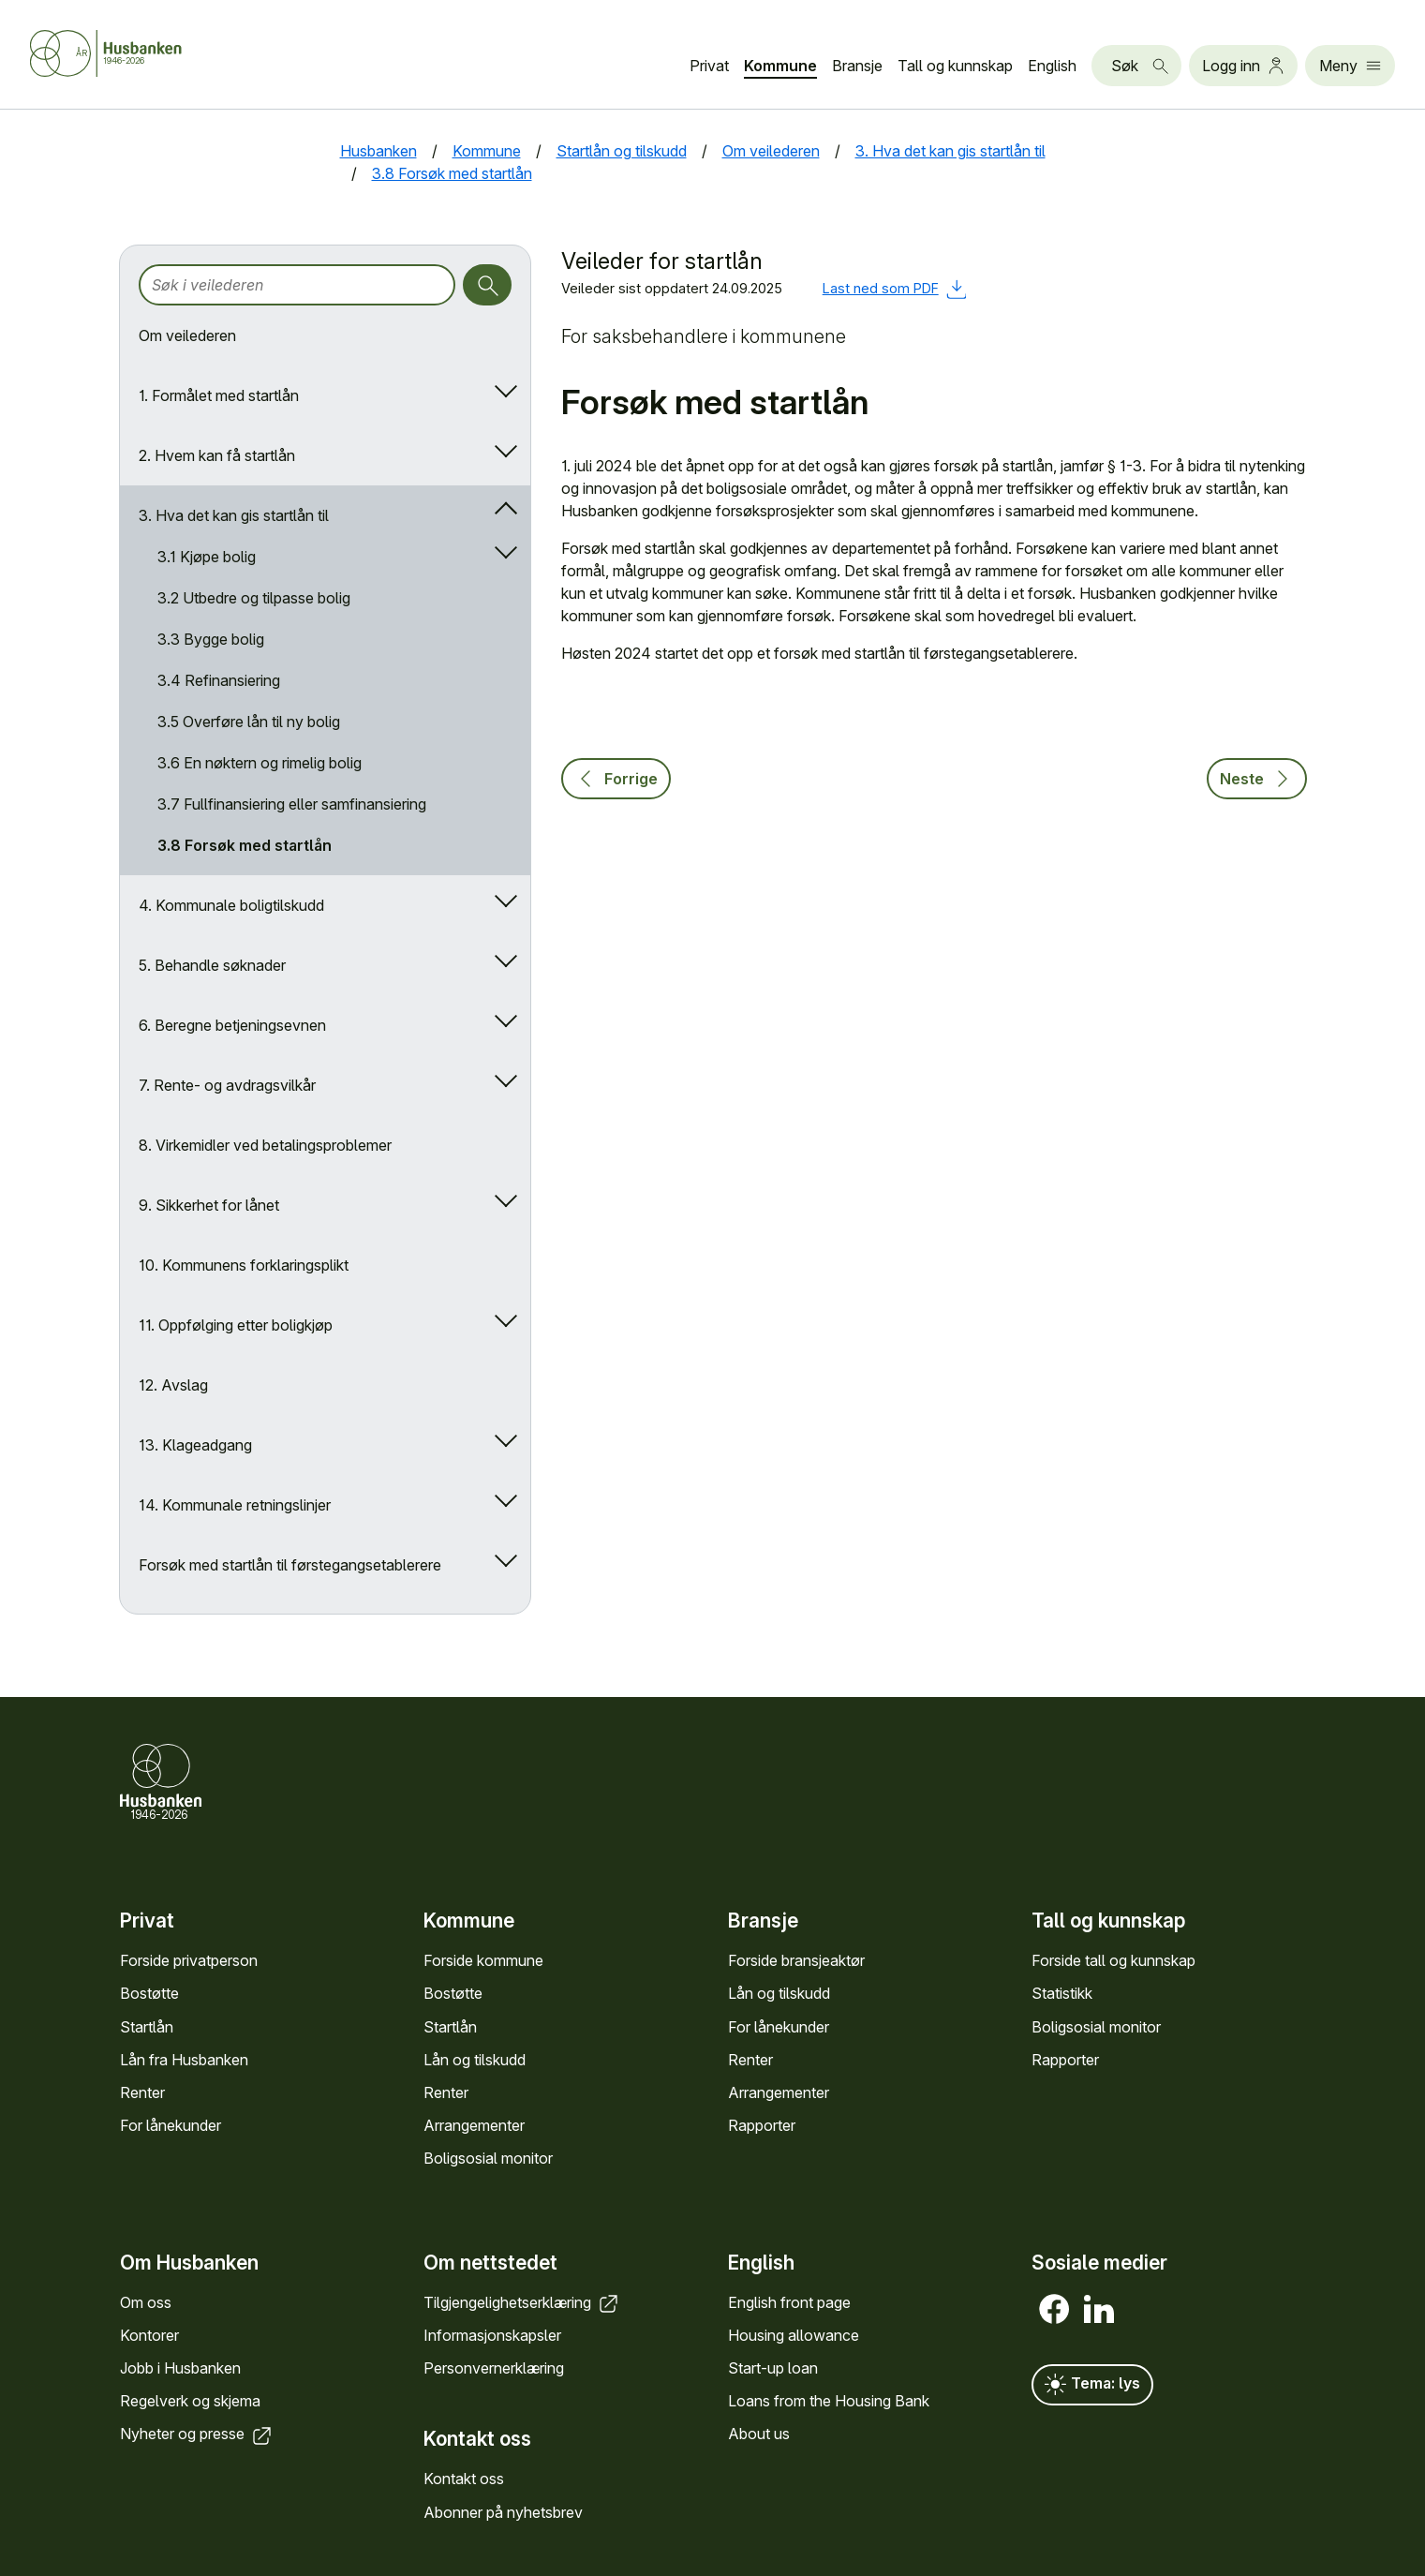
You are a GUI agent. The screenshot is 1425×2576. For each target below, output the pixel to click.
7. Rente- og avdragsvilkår (227, 1085)
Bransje (857, 65)
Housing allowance (793, 2335)
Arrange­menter (474, 2125)
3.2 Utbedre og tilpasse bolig (253, 597)
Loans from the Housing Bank (828, 2400)
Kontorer (149, 2335)
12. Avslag (173, 1385)
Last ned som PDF (895, 288)
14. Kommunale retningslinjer (235, 1505)
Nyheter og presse (197, 2433)
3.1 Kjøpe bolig (206, 556)
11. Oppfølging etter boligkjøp (236, 1325)
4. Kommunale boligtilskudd (231, 905)
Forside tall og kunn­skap (1113, 1960)
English (1052, 65)
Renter (142, 2092)
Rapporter (761, 2125)
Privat (709, 65)
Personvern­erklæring (493, 2368)
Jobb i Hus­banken (180, 2368)
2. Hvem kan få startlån (217, 455)
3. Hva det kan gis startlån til (234, 515)
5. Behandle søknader (212, 965)
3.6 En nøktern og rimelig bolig (259, 762)
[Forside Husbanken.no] (106, 53)
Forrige (616, 778)
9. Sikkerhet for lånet (209, 1205)
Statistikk (1062, 1993)
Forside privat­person (189, 1960)
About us (759, 2433)
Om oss (145, 2302)
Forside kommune (483, 1960)
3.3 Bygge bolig (210, 639)
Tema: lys (1092, 2385)
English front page (789, 2302)
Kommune (780, 65)
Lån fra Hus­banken (184, 2059)
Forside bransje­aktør (796, 1960)
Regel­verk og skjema (190, 2400)
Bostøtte (149, 1993)
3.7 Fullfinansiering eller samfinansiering (291, 804)
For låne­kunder (170, 2125)
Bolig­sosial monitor (488, 2158)
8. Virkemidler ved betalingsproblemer (265, 1145)
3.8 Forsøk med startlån (244, 845)
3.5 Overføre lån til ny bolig (248, 721)
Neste (1257, 778)
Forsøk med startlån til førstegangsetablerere (290, 1565)
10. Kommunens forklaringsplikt (244, 1265)
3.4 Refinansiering (218, 680)
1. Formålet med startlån (219, 395)
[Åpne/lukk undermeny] (502, 395)
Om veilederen (187, 335)
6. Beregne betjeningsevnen (232, 1025)
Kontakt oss (463, 2478)
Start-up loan (773, 2368)
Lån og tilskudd (474, 2059)
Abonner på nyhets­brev (503, 2512)
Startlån (146, 2027)
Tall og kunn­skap (955, 65)
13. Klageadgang (195, 1445)
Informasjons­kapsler (492, 2335)
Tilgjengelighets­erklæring (522, 2302)
